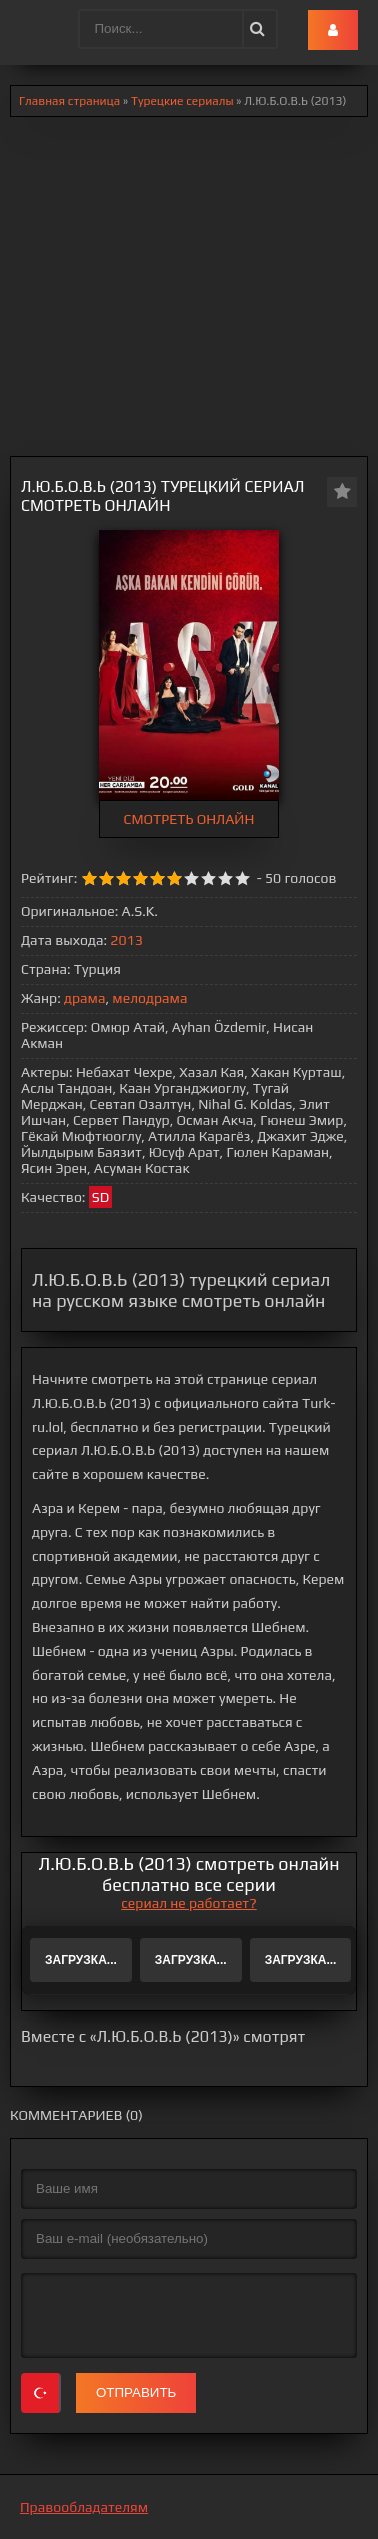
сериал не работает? (188, 1903)
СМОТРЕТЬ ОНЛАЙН (189, 819)
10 (242, 878)
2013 (126, 940)
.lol (31, 30)
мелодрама (149, 998)
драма (84, 998)
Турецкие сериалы (182, 101)
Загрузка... (81, 1960)
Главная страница (69, 101)
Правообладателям (84, 2507)
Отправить (136, 2392)
